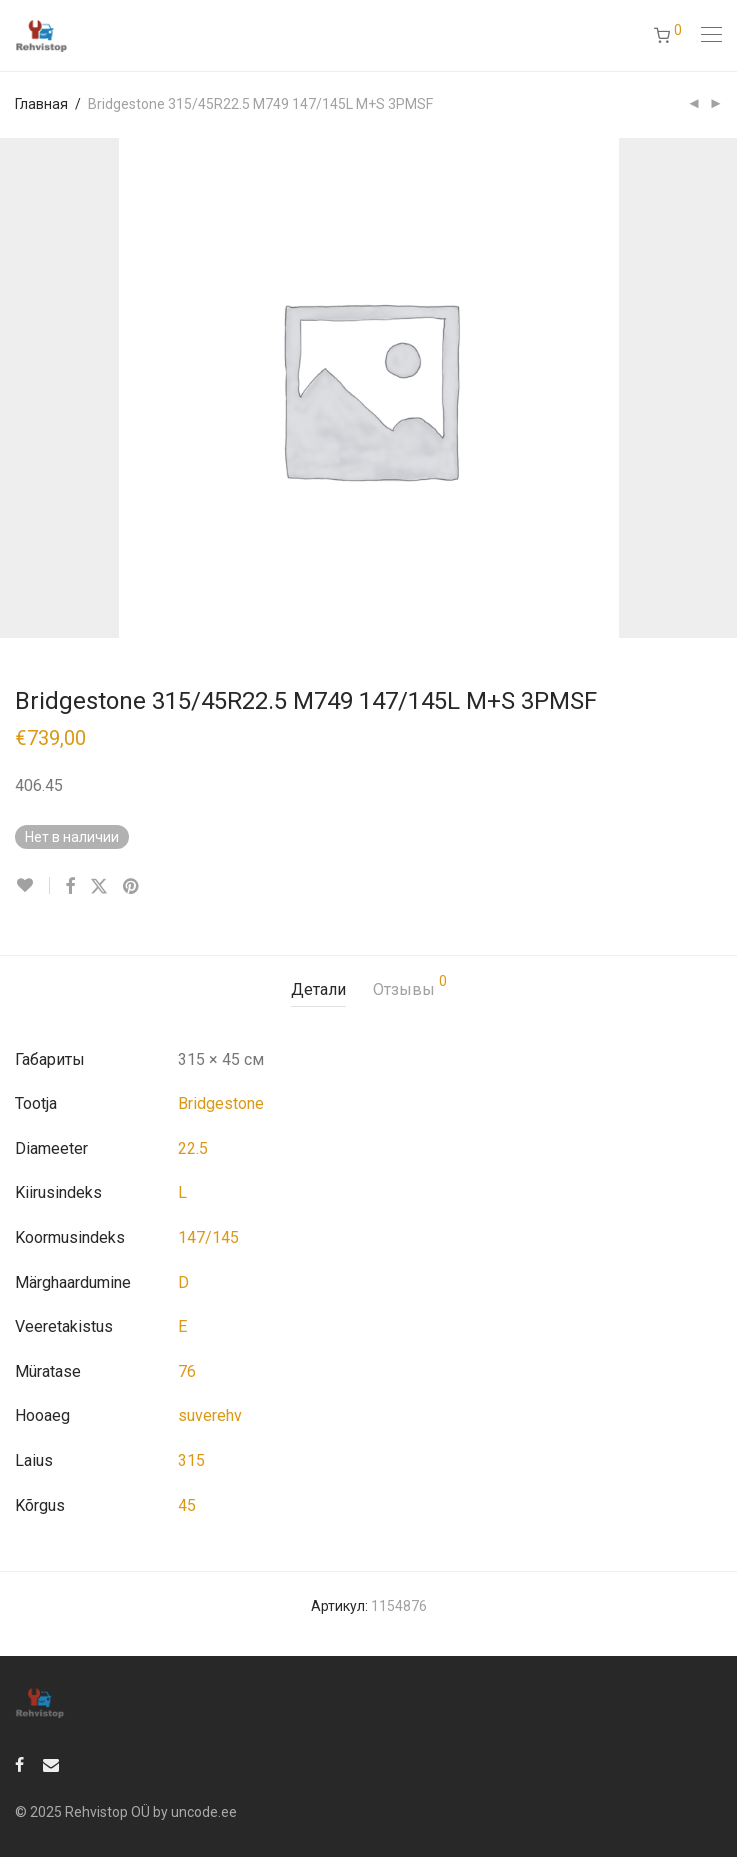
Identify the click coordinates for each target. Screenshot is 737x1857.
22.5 (193, 1148)
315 (191, 1460)
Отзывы (410, 986)
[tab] (318, 990)
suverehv (210, 1415)
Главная (41, 104)
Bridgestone (221, 1103)
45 (187, 1505)
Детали (318, 989)
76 (187, 1371)
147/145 (208, 1237)
